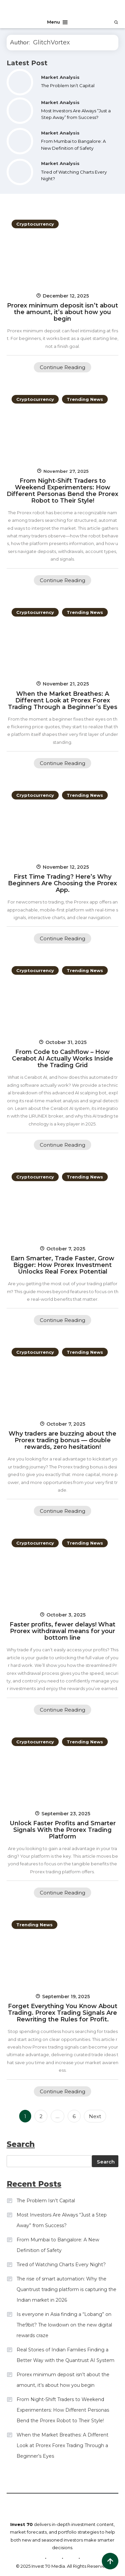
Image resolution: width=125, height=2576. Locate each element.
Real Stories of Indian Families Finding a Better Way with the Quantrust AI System (65, 2355)
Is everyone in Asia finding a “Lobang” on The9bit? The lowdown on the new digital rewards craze (64, 2324)
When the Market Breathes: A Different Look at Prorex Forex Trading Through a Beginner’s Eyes (62, 700)
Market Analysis (60, 77)
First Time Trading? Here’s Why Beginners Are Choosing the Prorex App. (62, 883)
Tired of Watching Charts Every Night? (61, 2265)
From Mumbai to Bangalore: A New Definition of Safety (58, 2245)
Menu (58, 22)
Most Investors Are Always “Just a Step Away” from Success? (62, 2220)
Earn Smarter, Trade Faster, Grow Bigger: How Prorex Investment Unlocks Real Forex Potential (62, 1265)
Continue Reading (62, 367)
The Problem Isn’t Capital (67, 85)
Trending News (85, 399)
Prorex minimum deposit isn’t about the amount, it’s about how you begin (62, 312)
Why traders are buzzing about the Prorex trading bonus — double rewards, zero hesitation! (62, 1440)
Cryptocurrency (35, 224)
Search (106, 2162)
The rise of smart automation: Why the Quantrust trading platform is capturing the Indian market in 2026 (66, 2289)
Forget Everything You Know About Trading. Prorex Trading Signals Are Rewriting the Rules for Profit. (62, 2012)
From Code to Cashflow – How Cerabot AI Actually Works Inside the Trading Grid (62, 1058)
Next (95, 2116)
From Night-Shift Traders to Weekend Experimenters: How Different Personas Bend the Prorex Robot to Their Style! (62, 490)
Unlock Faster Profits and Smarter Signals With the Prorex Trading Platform (63, 1830)
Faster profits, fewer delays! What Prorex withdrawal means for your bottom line (62, 1631)
